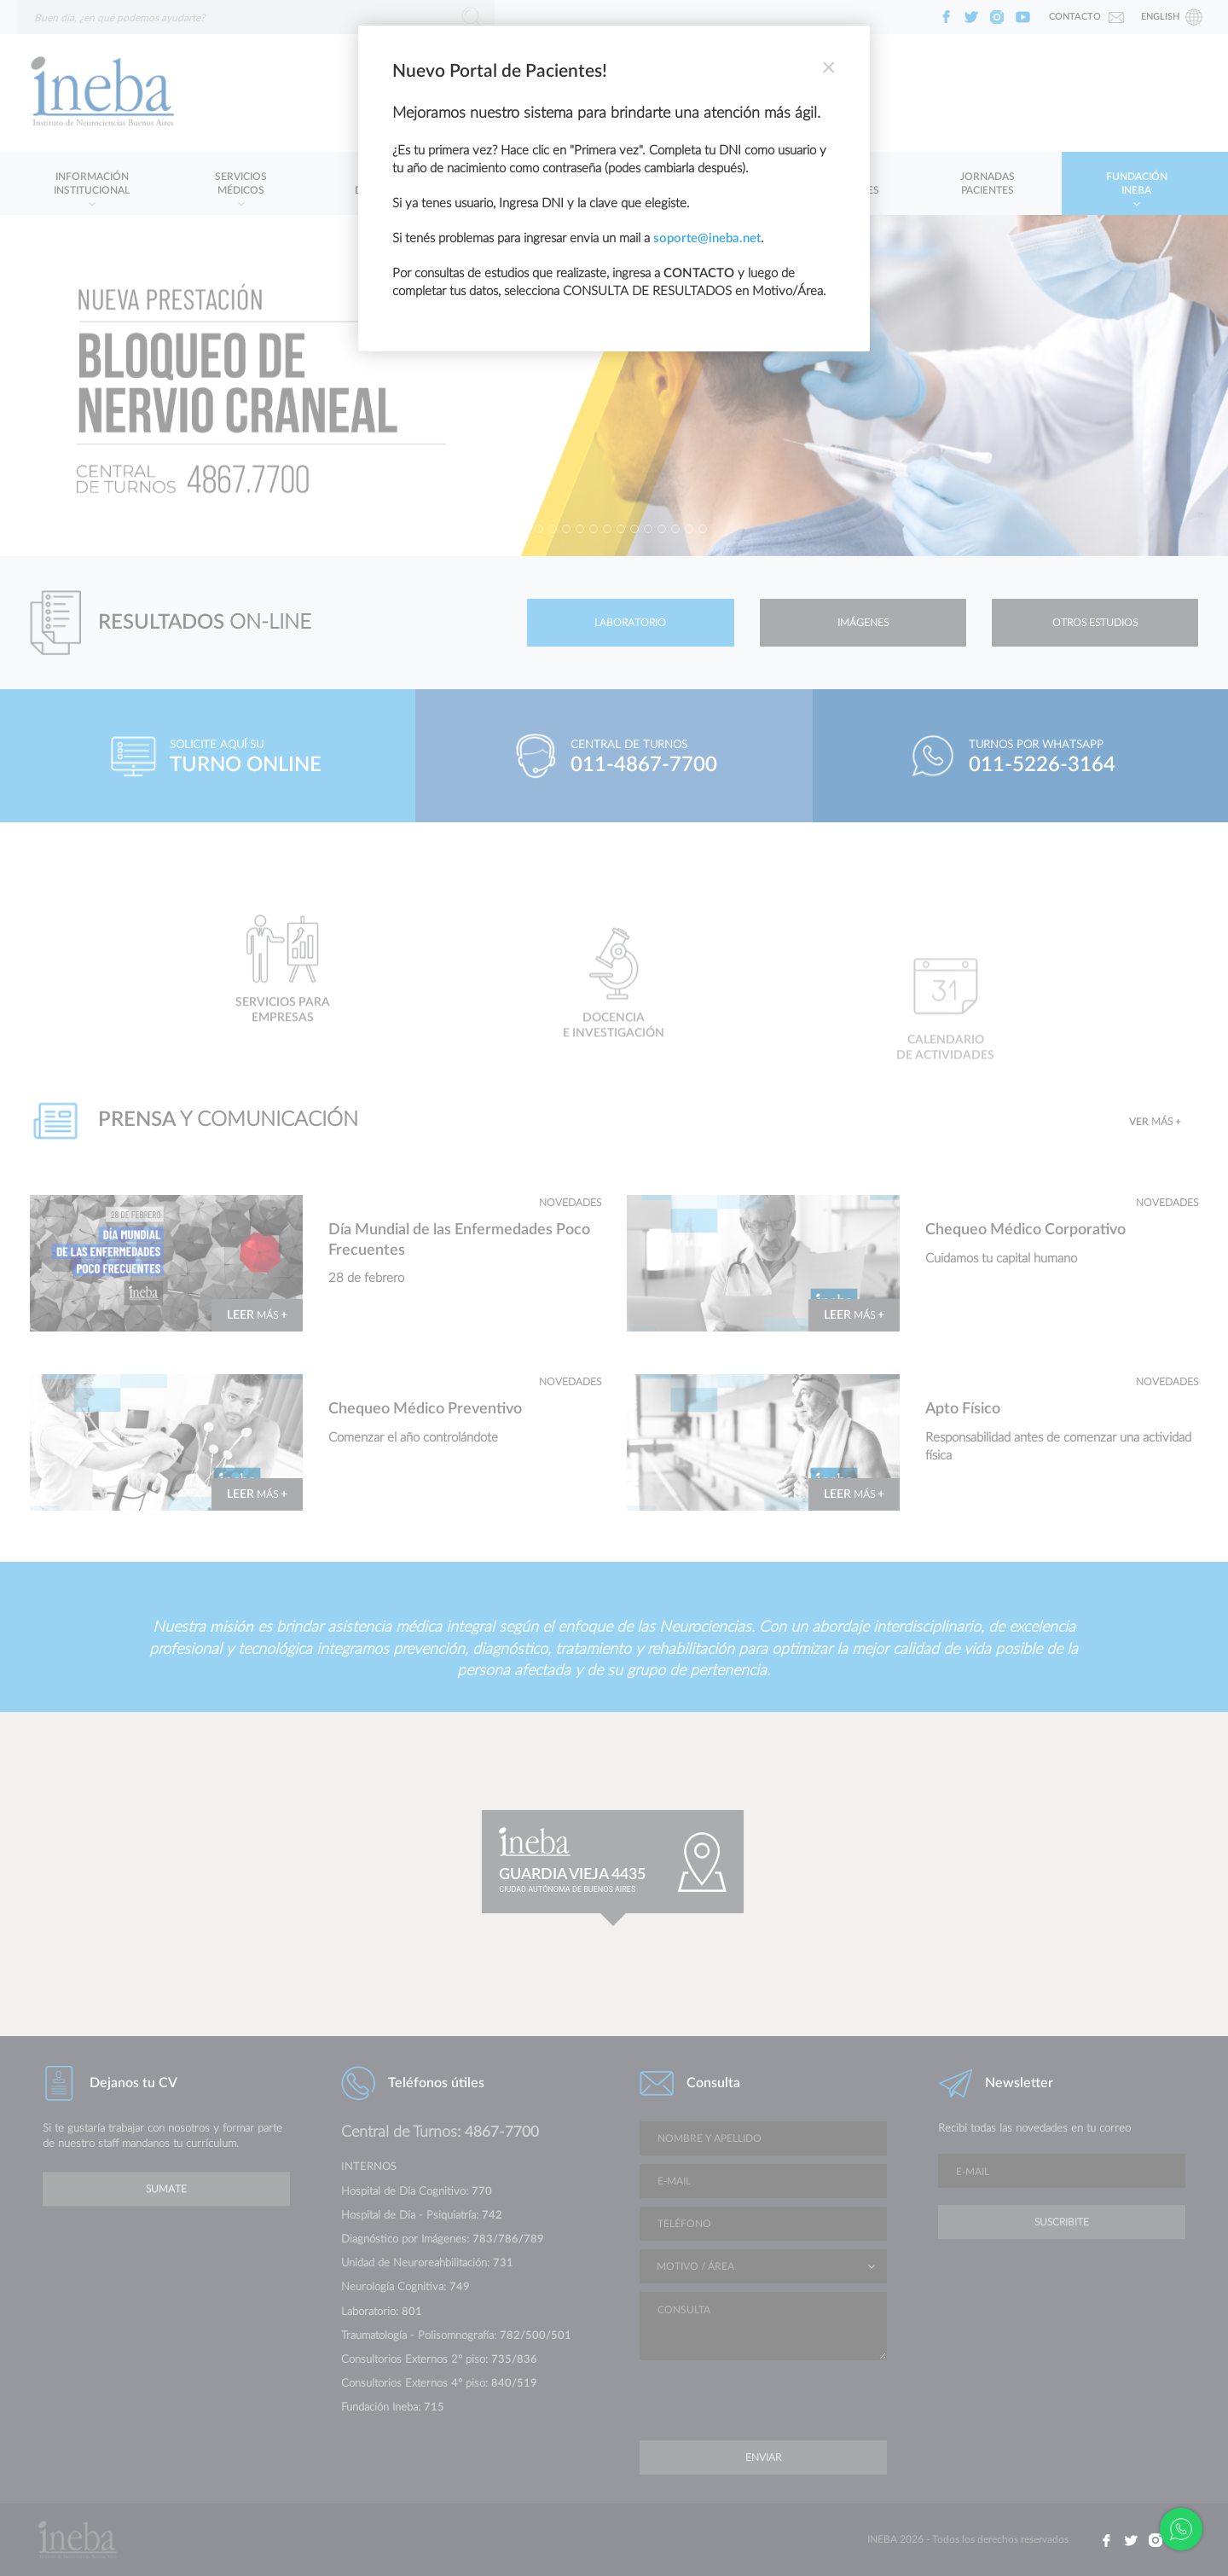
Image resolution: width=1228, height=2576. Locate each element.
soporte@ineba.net (707, 238)
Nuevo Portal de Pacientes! (499, 71)
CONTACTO (698, 273)
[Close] (828, 68)
